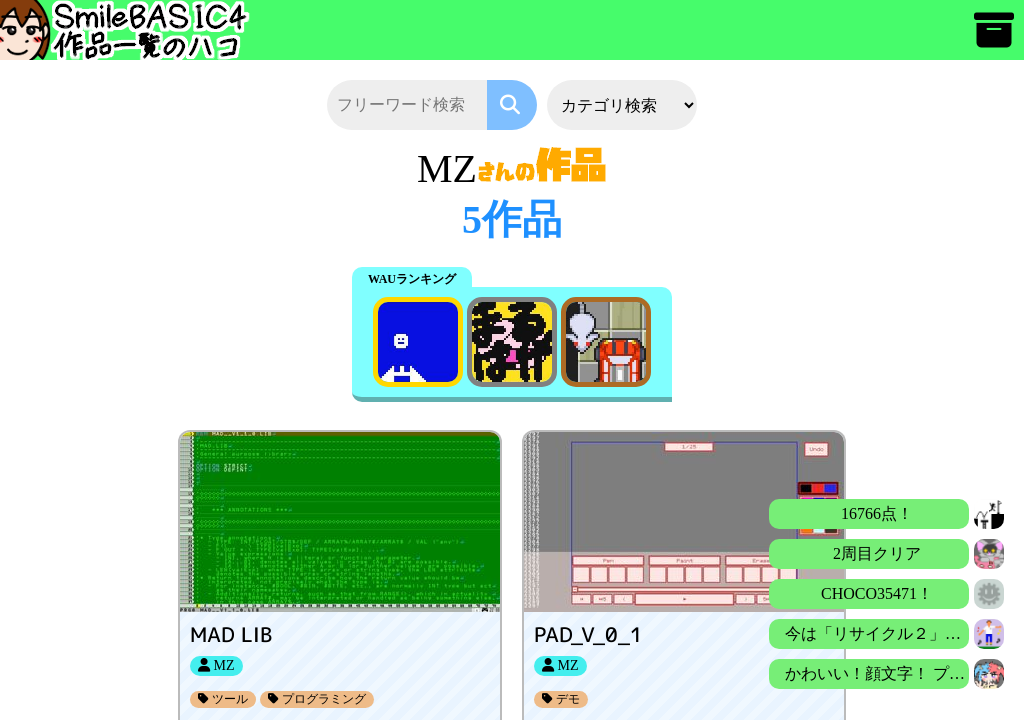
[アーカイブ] (994, 39)
